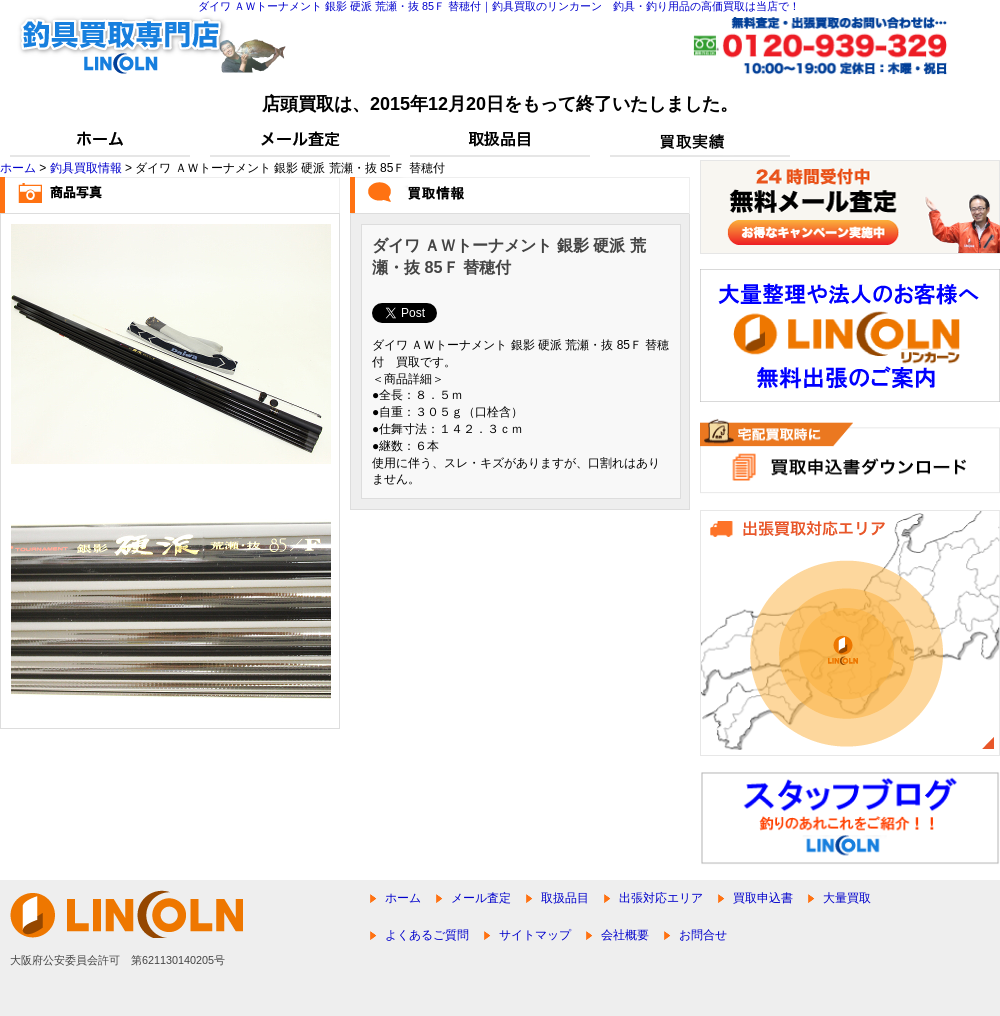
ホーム (18, 168)
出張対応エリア (661, 898)
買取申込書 (763, 898)
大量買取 (847, 898)
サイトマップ (535, 935)
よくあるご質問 (427, 935)
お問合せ (703, 935)
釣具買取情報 (86, 168)
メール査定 (481, 898)
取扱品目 (565, 898)
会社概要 (625, 935)
